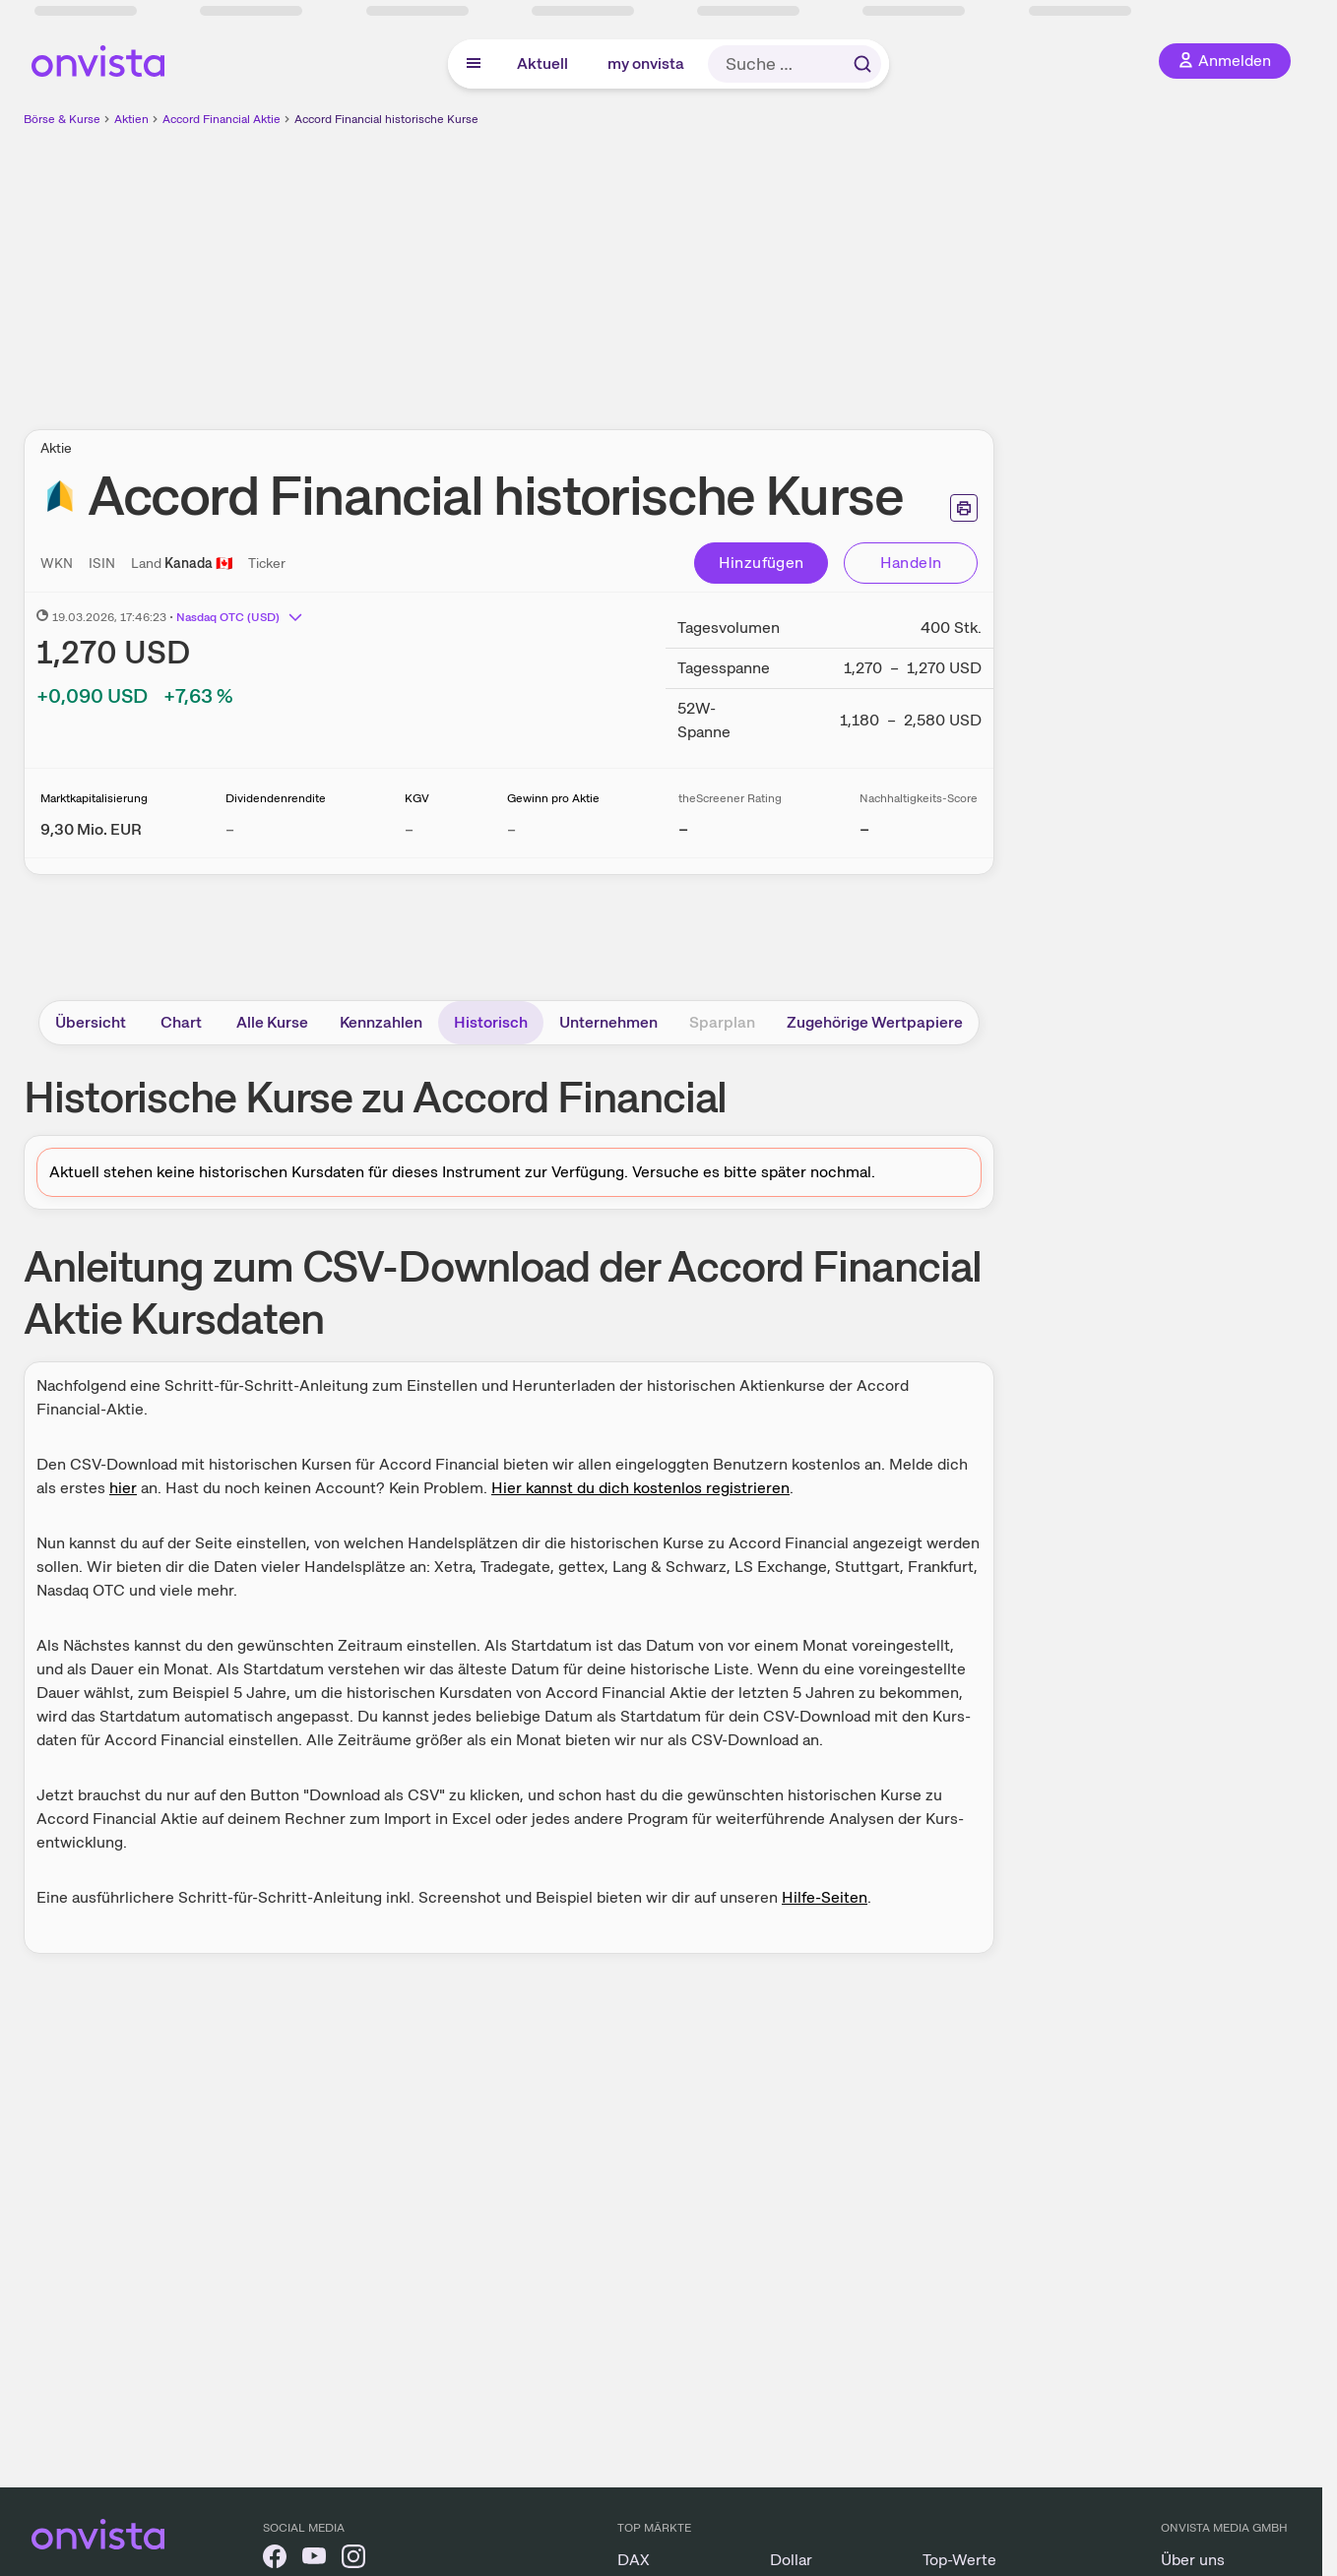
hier (123, 1487)
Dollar (791, 2559)
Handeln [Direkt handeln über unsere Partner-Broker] (911, 562)
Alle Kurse (272, 1022)
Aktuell (542, 63)
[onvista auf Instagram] (353, 2560)
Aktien (131, 119)
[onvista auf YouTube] (314, 2560)
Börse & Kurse (62, 119)
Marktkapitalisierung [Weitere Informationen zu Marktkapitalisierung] (94, 798)
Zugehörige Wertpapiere (875, 1022)
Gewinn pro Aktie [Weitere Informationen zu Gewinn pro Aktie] (553, 798)
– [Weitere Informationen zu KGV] (409, 829)
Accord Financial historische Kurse (386, 119)
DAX (633, 2559)
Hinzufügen (761, 562)
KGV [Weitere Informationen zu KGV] (417, 798)
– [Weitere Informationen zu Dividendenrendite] (229, 829)
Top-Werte (959, 2559)
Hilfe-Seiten (824, 1897)
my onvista (645, 63)
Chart (181, 1022)
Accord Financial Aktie (221, 119)
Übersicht (90, 1022)
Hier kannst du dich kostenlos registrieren (640, 1487)
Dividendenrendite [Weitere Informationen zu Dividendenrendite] (275, 798)
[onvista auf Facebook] (274, 2560)
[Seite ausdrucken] (964, 508)
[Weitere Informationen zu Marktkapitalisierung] (91, 829)
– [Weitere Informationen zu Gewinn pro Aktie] (511, 829)
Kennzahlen (381, 1022)
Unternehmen (608, 1022)
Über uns (1193, 2559)
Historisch (491, 1022)
